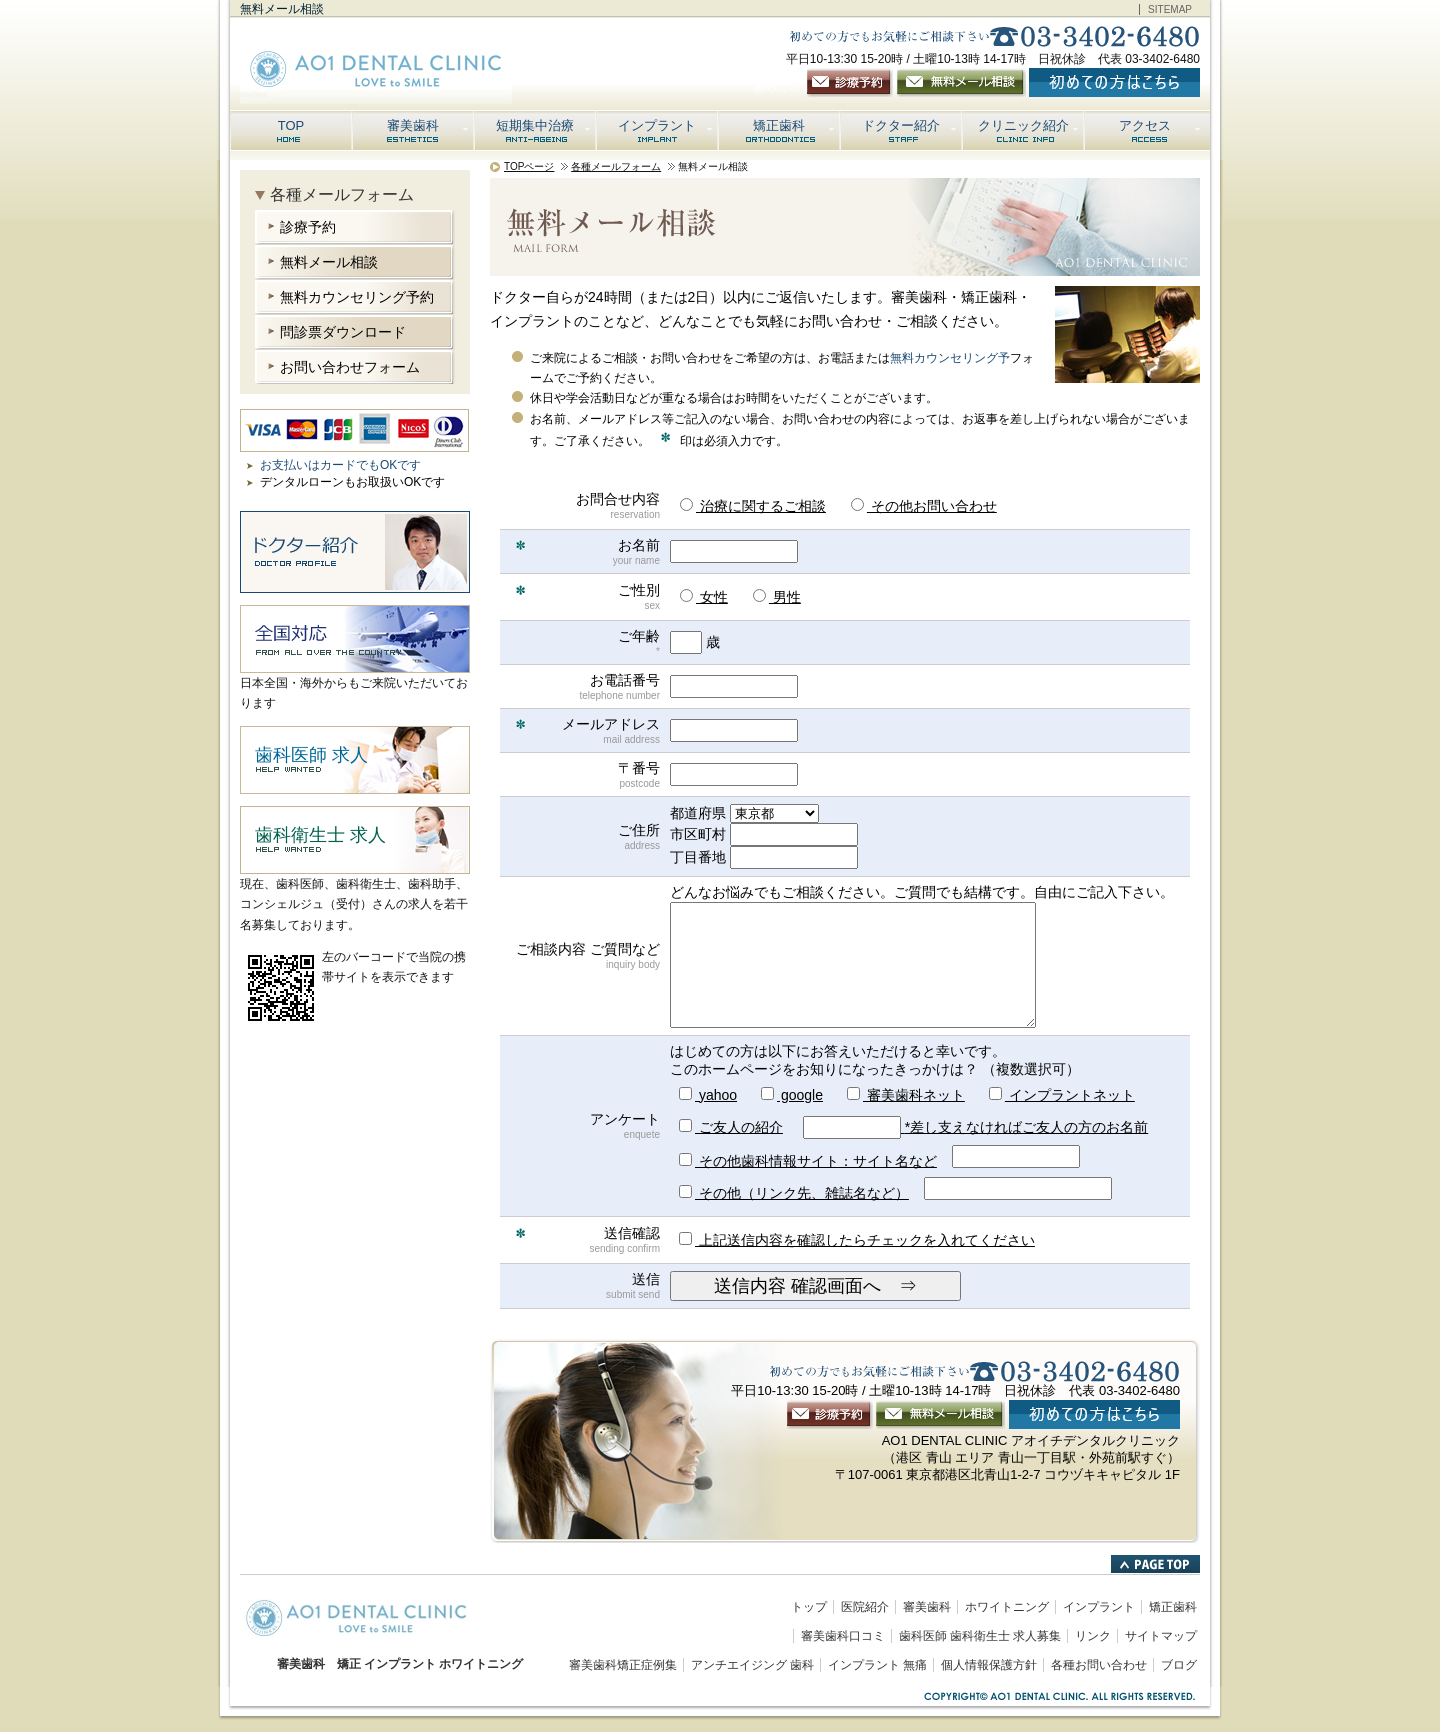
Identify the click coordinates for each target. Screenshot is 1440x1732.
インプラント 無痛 (877, 1665)
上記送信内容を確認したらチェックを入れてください (857, 1240)
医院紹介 (865, 1607)
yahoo (708, 1095)
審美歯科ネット (906, 1095)
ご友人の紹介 (731, 1127)
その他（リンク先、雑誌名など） (794, 1193)
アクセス (1161, 125)
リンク (1093, 1636)
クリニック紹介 (1030, 125)
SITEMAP (1170, 9)
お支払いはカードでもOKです (340, 465)
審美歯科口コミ (843, 1636)
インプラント (666, 125)
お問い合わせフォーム (350, 367)
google (792, 1095)
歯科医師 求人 (311, 755)
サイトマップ (1161, 1636)
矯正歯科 (795, 125)
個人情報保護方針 (989, 1665)
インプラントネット (1062, 1095)
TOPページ (529, 166)
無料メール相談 (329, 262)
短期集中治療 (544, 125)
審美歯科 (429, 125)
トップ (809, 1607)
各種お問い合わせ (1099, 1665)
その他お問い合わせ (924, 506)
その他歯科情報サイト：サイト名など (808, 1161)
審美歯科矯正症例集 (623, 1665)
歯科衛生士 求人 (320, 835)
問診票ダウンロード (343, 332)
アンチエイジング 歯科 (752, 1665)
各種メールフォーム (616, 166)
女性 (704, 597)
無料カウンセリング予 (950, 358)
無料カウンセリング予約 (357, 297)
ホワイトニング (1007, 1607)
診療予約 (308, 227)
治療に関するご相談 (753, 506)
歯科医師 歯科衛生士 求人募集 (980, 1636)
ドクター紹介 (910, 125)
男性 (777, 597)
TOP (291, 125)
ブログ (1179, 1665)
